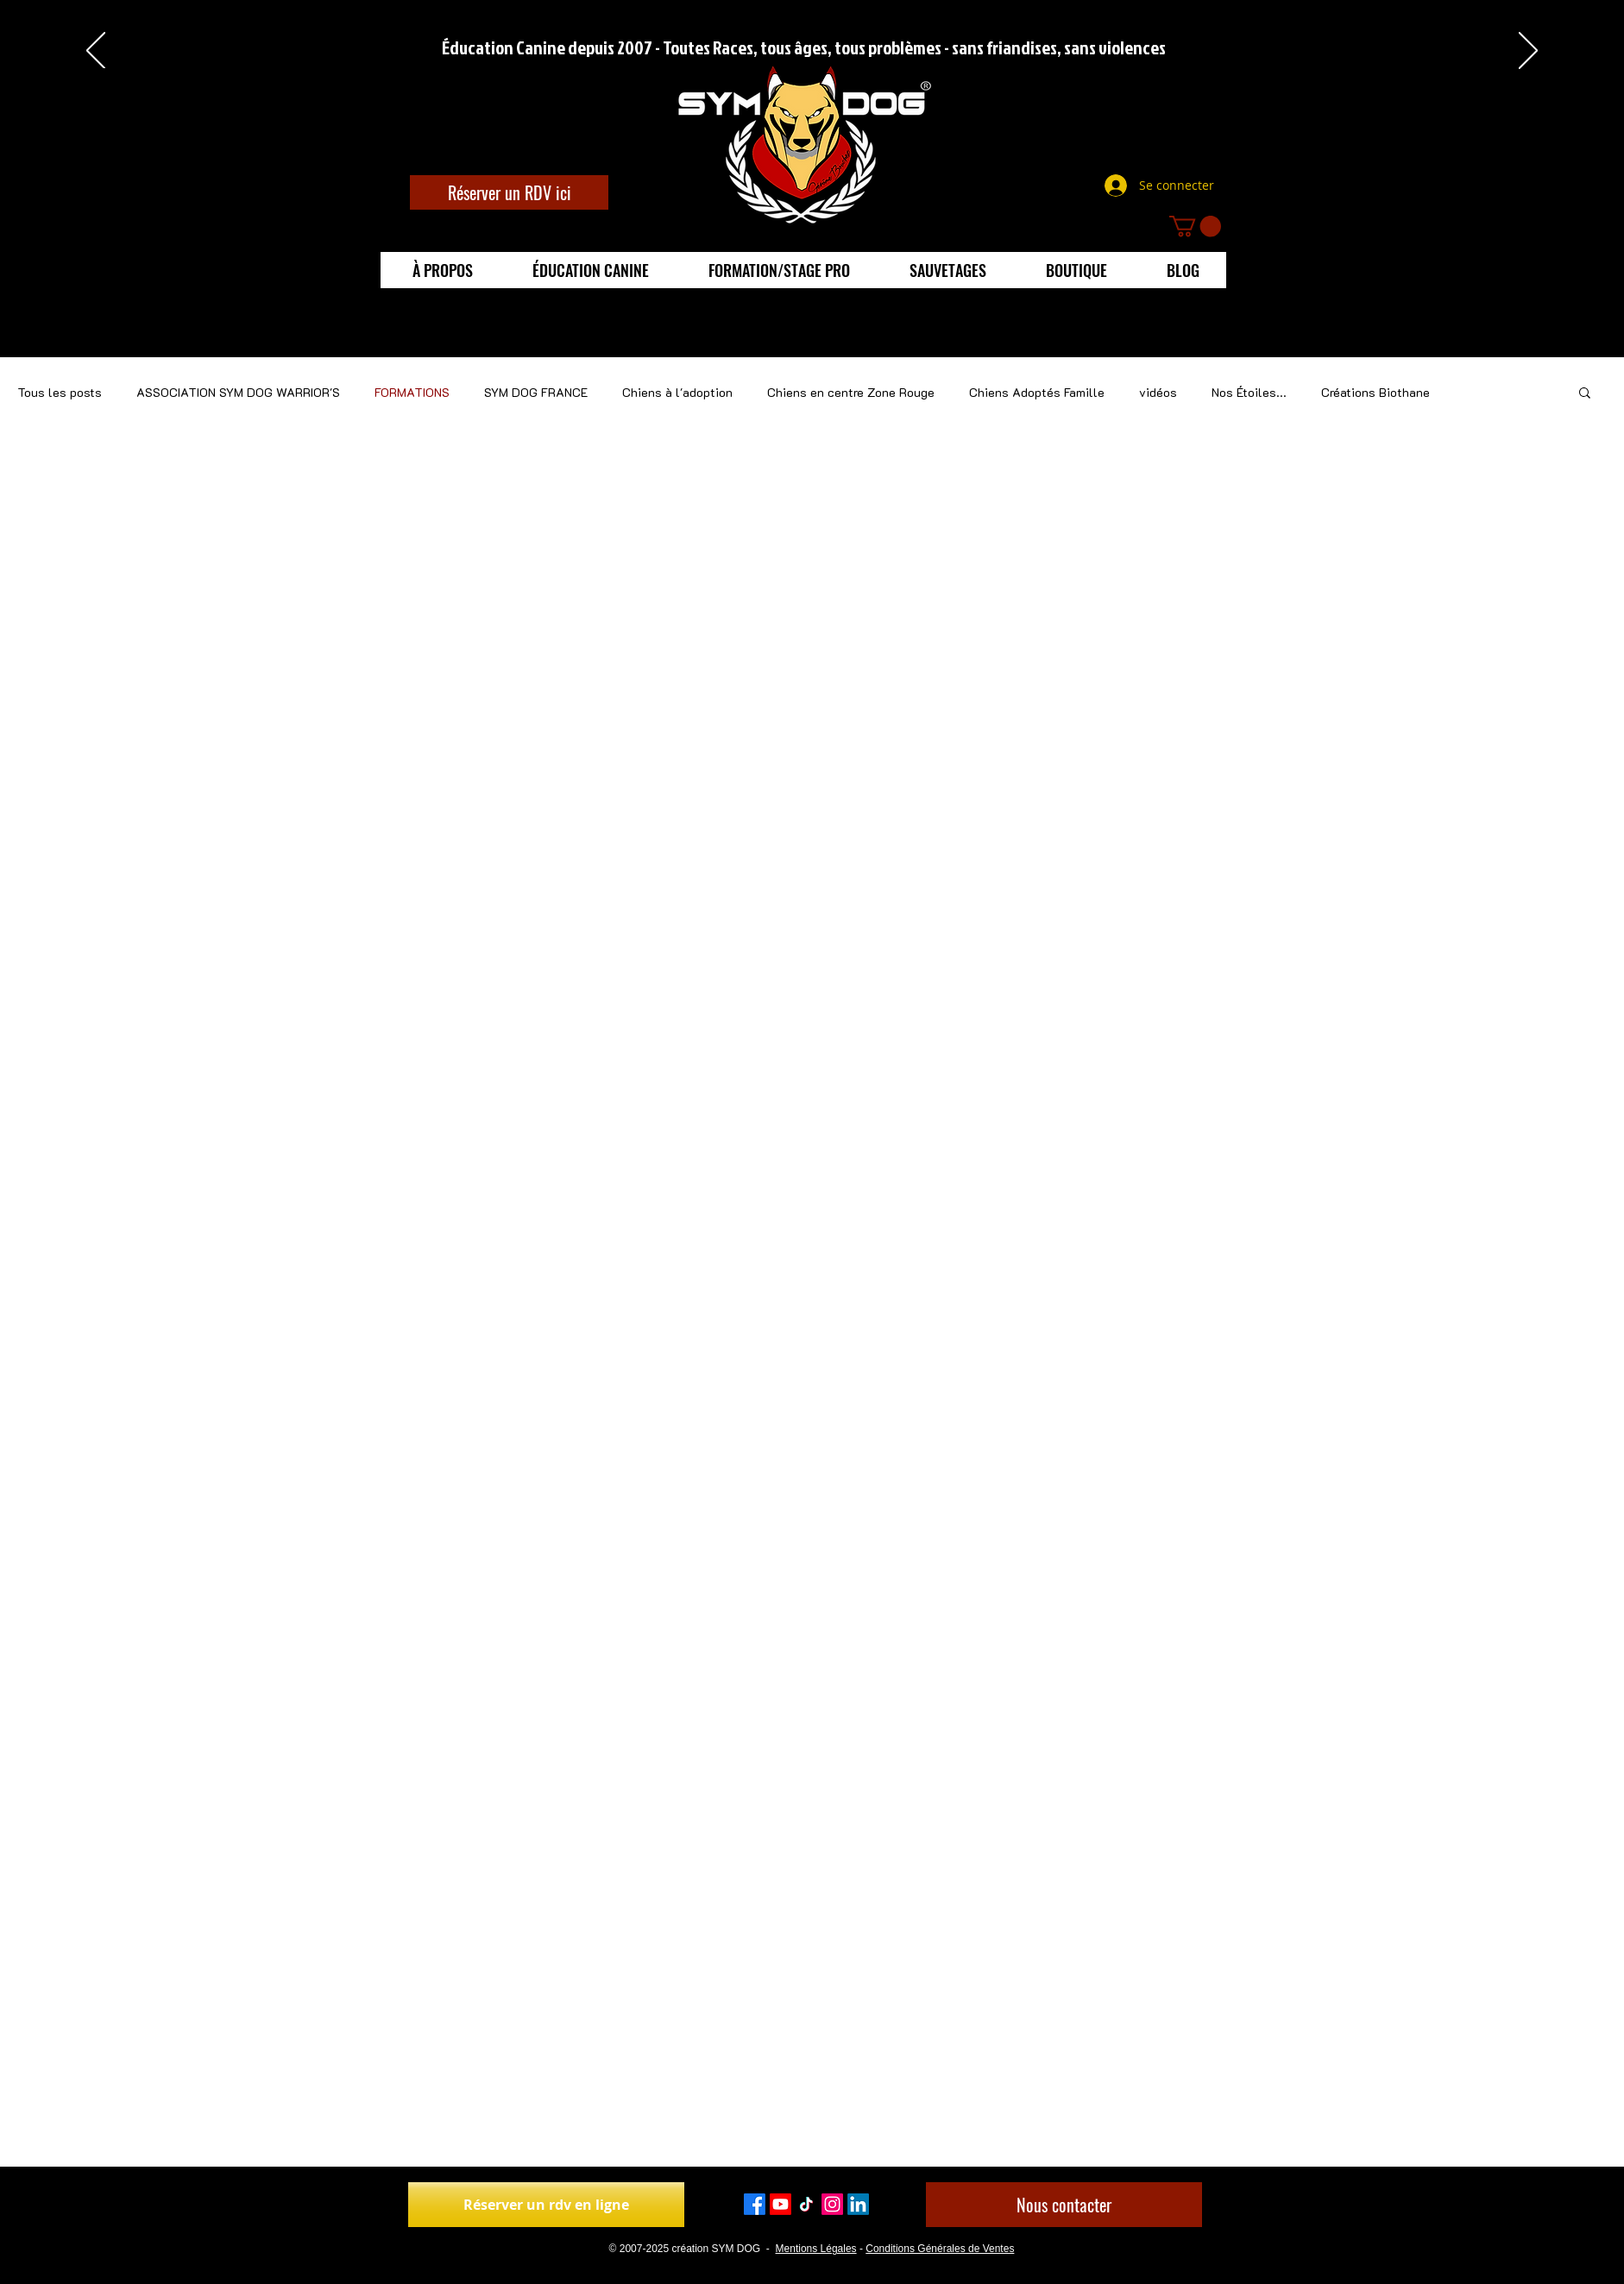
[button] (1195, 226)
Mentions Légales (816, 2249)
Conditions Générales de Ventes (940, 2249)
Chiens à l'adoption (677, 392)
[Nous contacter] (1064, 2204)
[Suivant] (1528, 52)
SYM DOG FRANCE (536, 392)
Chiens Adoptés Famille (1037, 392)
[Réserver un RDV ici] (509, 192)
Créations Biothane (1375, 392)
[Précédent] (95, 52)
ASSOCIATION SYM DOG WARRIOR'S (238, 392)
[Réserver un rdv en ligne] (546, 2204)
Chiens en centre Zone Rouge (851, 392)
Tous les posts (59, 392)
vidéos (1158, 392)
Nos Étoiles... (1249, 392)
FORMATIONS (412, 392)
